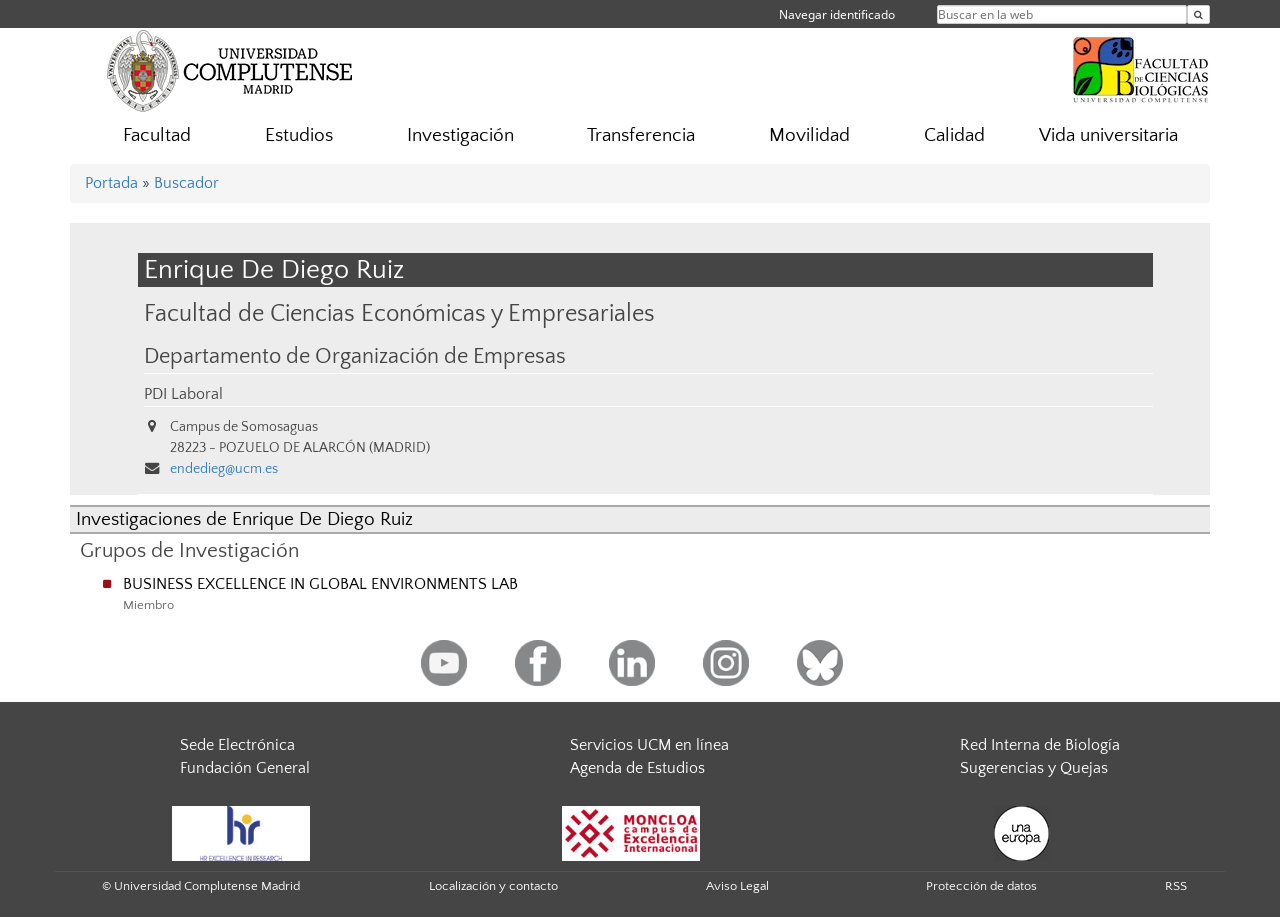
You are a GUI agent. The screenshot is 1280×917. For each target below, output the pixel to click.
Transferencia (641, 135)
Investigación (460, 135)
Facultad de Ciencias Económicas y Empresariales (399, 313)
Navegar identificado (837, 14)
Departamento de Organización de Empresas (355, 357)
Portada (111, 183)
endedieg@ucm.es (224, 469)
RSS (1176, 886)
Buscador (186, 183)
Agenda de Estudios (637, 768)
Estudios (299, 135)
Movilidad (809, 135)
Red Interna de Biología (1040, 745)
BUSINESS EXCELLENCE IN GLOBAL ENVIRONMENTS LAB (320, 584)
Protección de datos (981, 886)
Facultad (157, 135)
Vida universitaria (1108, 135)
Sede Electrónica (237, 745)
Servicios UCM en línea (649, 745)
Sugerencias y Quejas (1034, 768)
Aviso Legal (737, 886)
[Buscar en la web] (1198, 14)
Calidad (954, 135)
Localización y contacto (493, 886)
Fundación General (245, 768)
